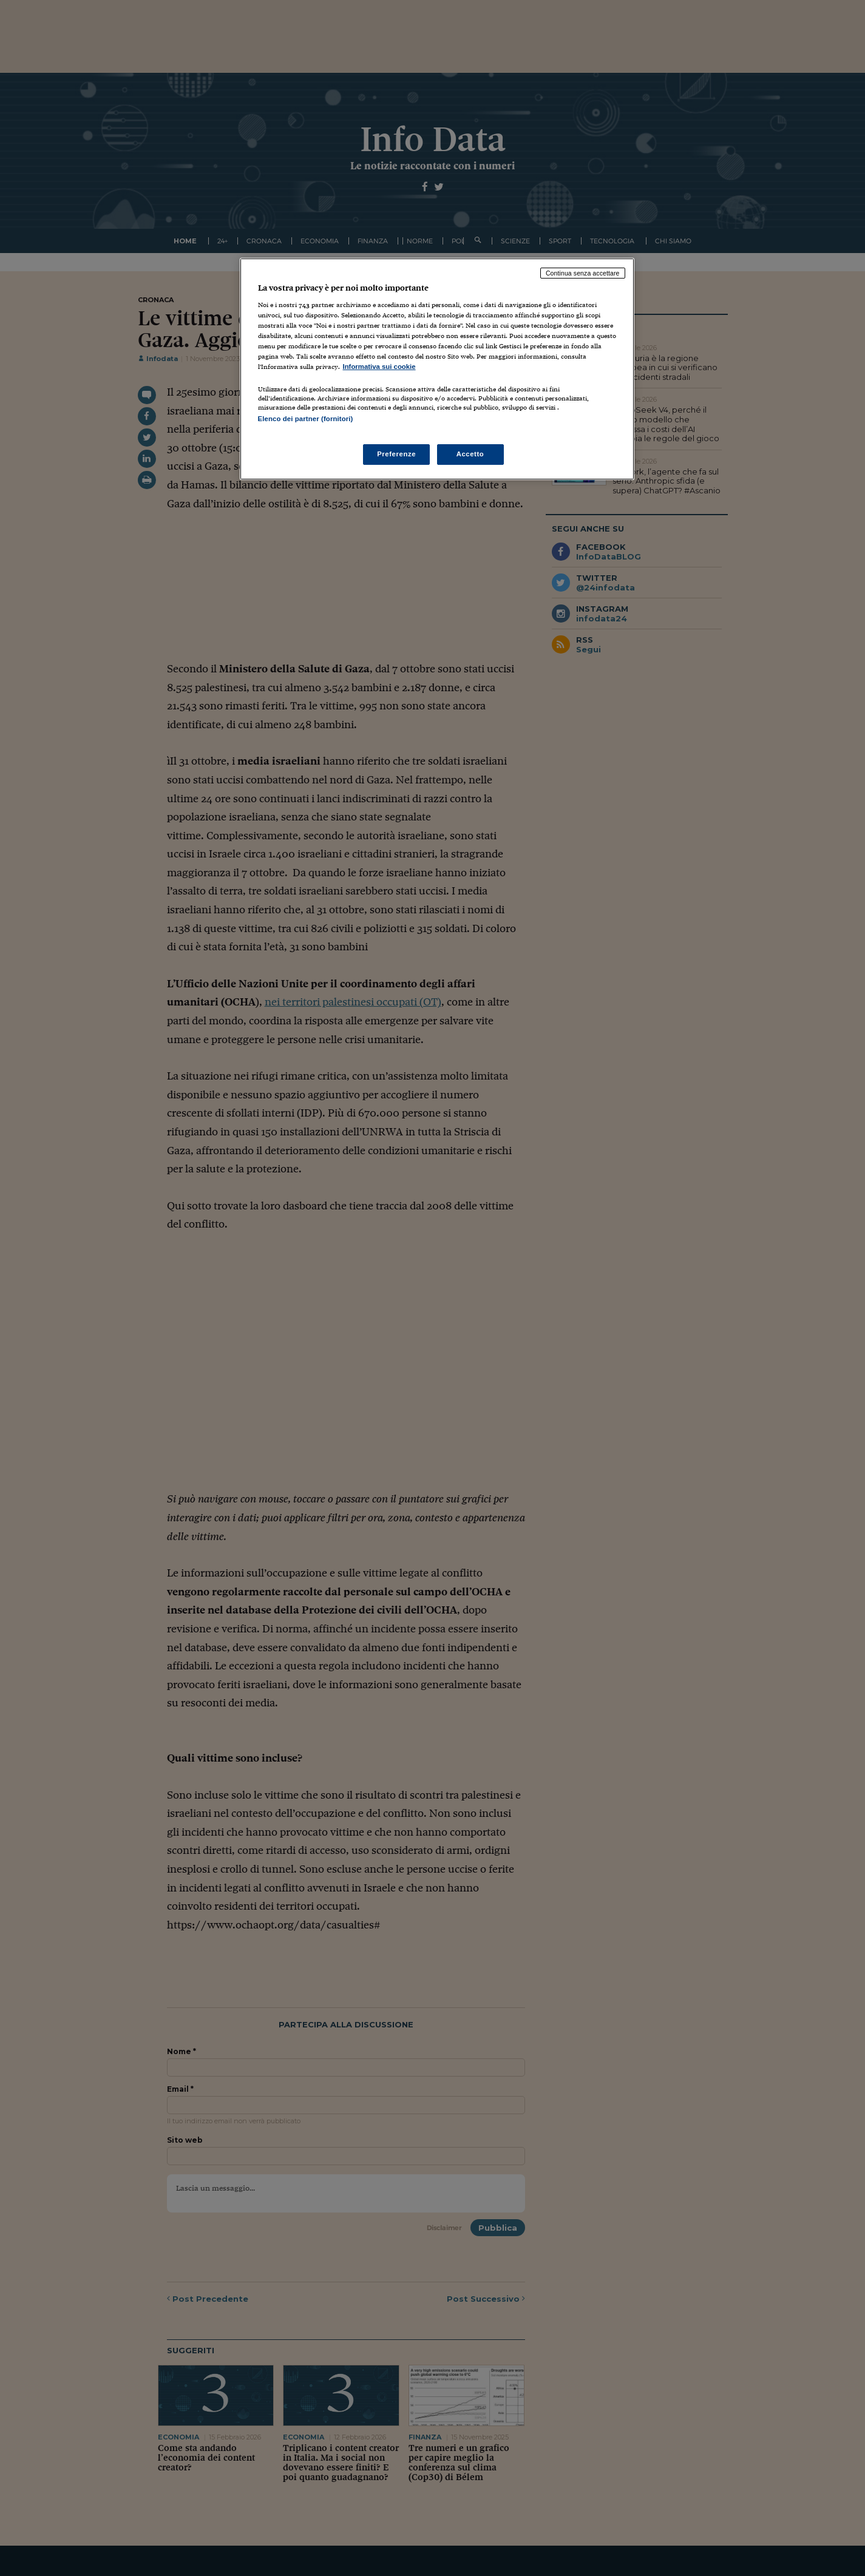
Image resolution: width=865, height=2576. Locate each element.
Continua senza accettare (583, 273)
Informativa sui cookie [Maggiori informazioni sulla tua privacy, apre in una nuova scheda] (379, 366)
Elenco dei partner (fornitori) (305, 418)
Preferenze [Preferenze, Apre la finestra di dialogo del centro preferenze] (396, 454)
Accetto (470, 454)
